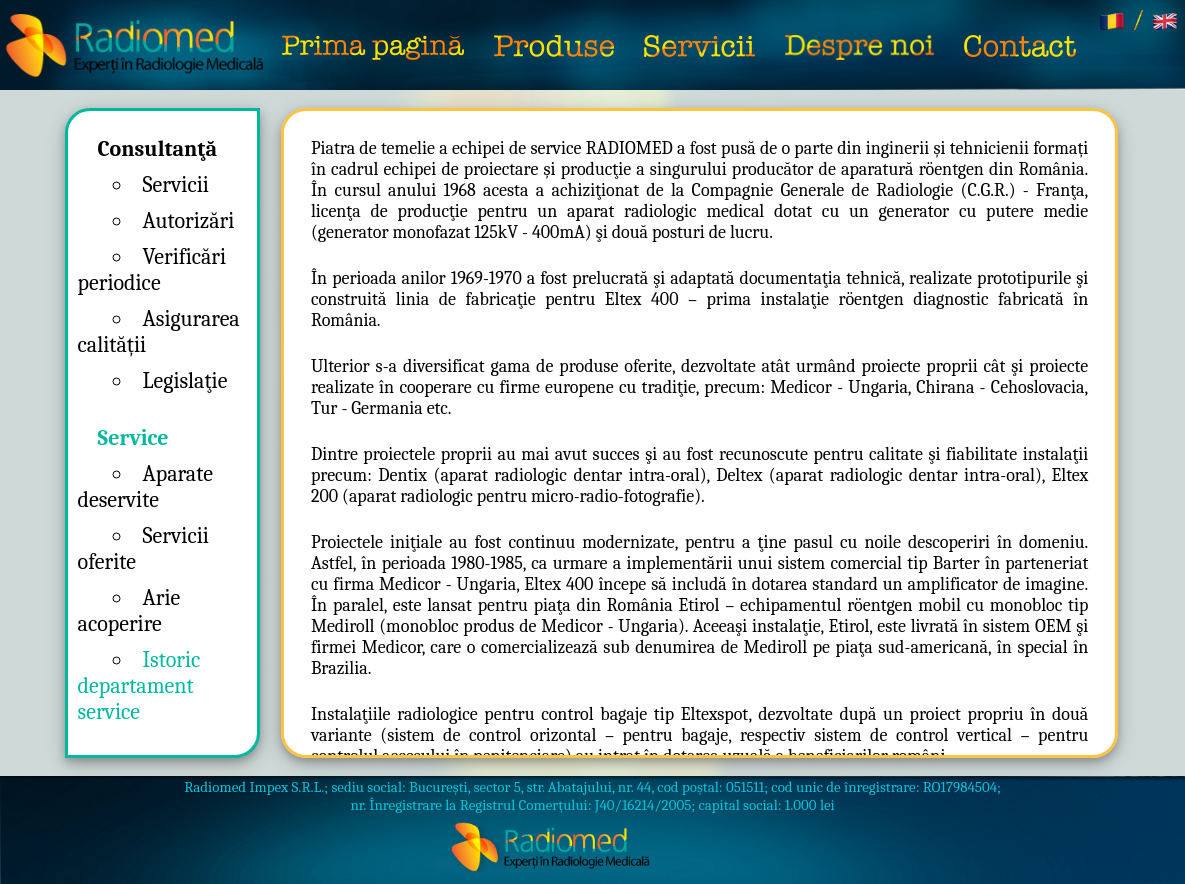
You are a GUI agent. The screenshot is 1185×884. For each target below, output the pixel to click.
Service (133, 438)
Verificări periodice (152, 270)
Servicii (176, 185)
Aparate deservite (145, 487)
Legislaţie (185, 381)
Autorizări (189, 221)
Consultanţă (157, 149)
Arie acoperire (129, 611)
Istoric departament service (139, 686)
